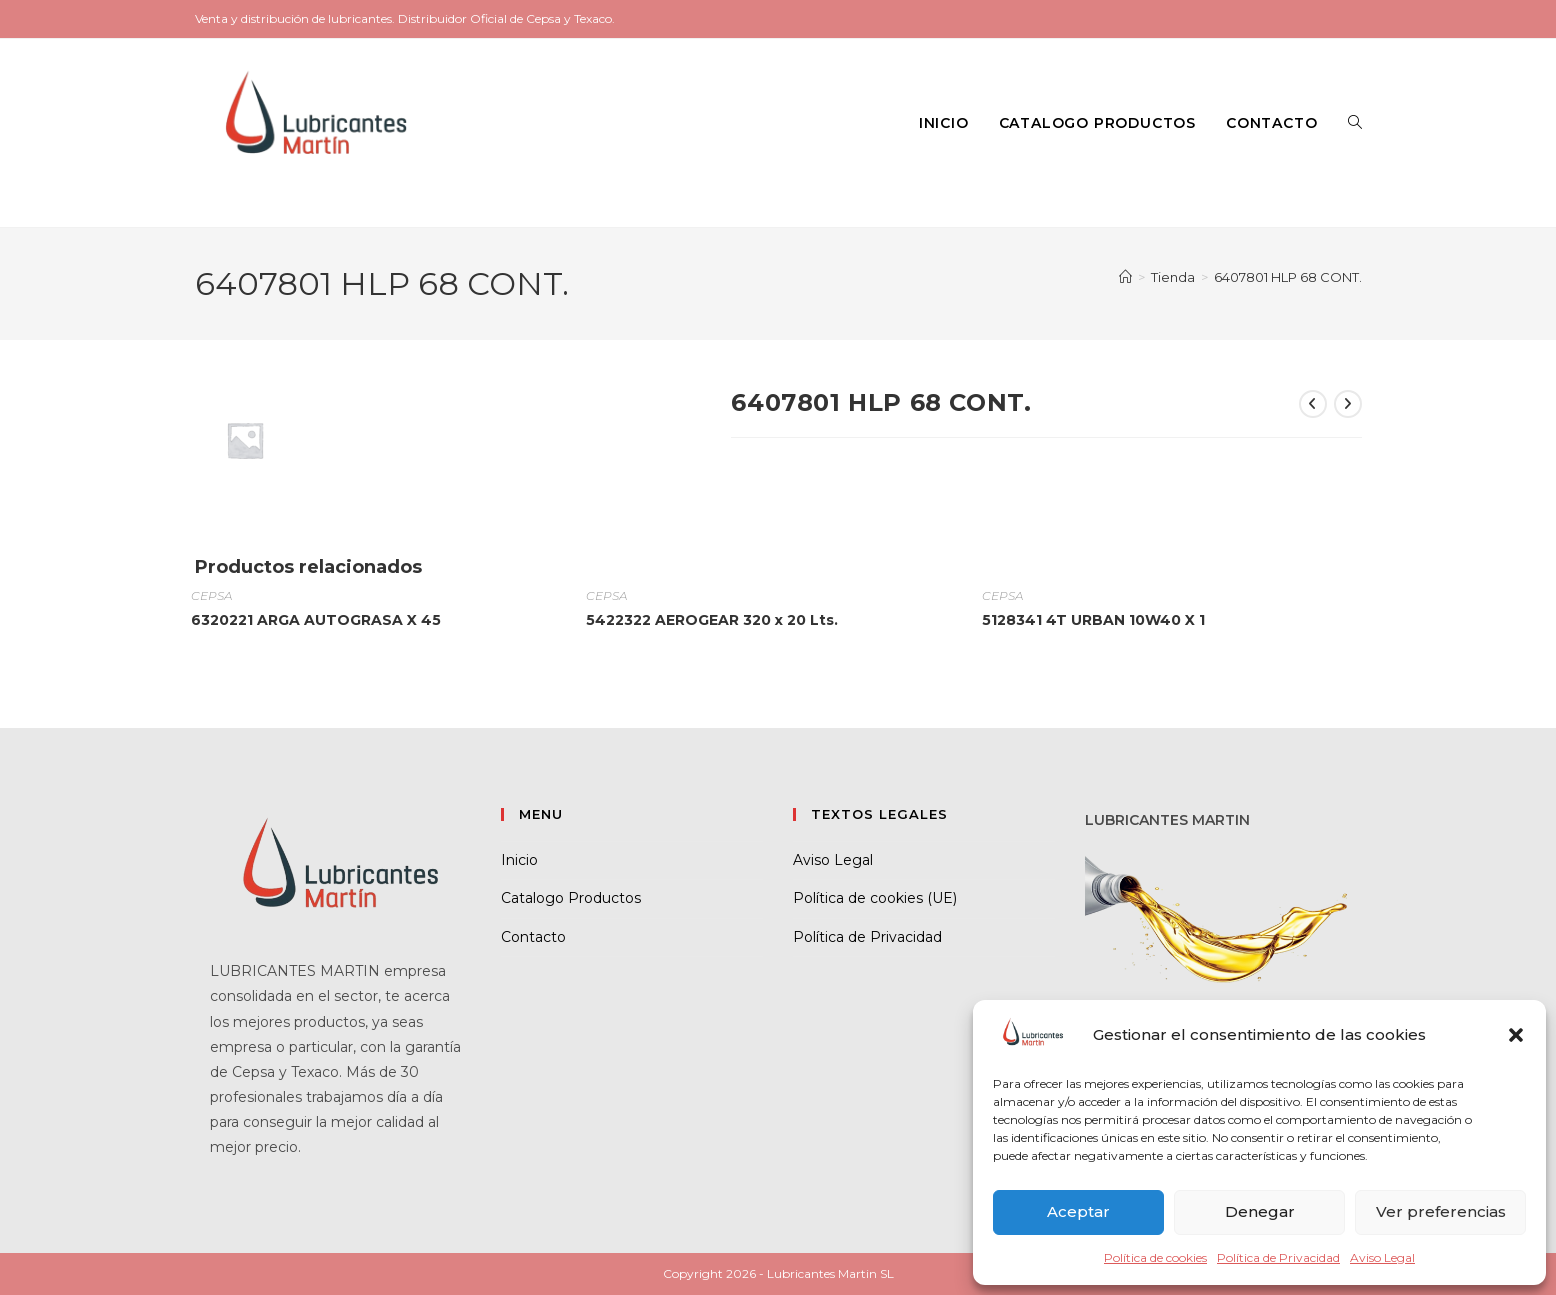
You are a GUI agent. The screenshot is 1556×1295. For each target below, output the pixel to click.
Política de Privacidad (1278, 1257)
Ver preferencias (1441, 1211)
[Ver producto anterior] (1313, 404)
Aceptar (1078, 1211)
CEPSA (211, 595)
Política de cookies (1155, 1257)
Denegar (1260, 1211)
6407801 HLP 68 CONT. (1288, 277)
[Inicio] (1125, 277)
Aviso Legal (1382, 1257)
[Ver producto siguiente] (1348, 404)
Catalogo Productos (571, 898)
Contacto (533, 937)
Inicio (519, 860)
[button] (1516, 1035)
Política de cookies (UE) (875, 898)
